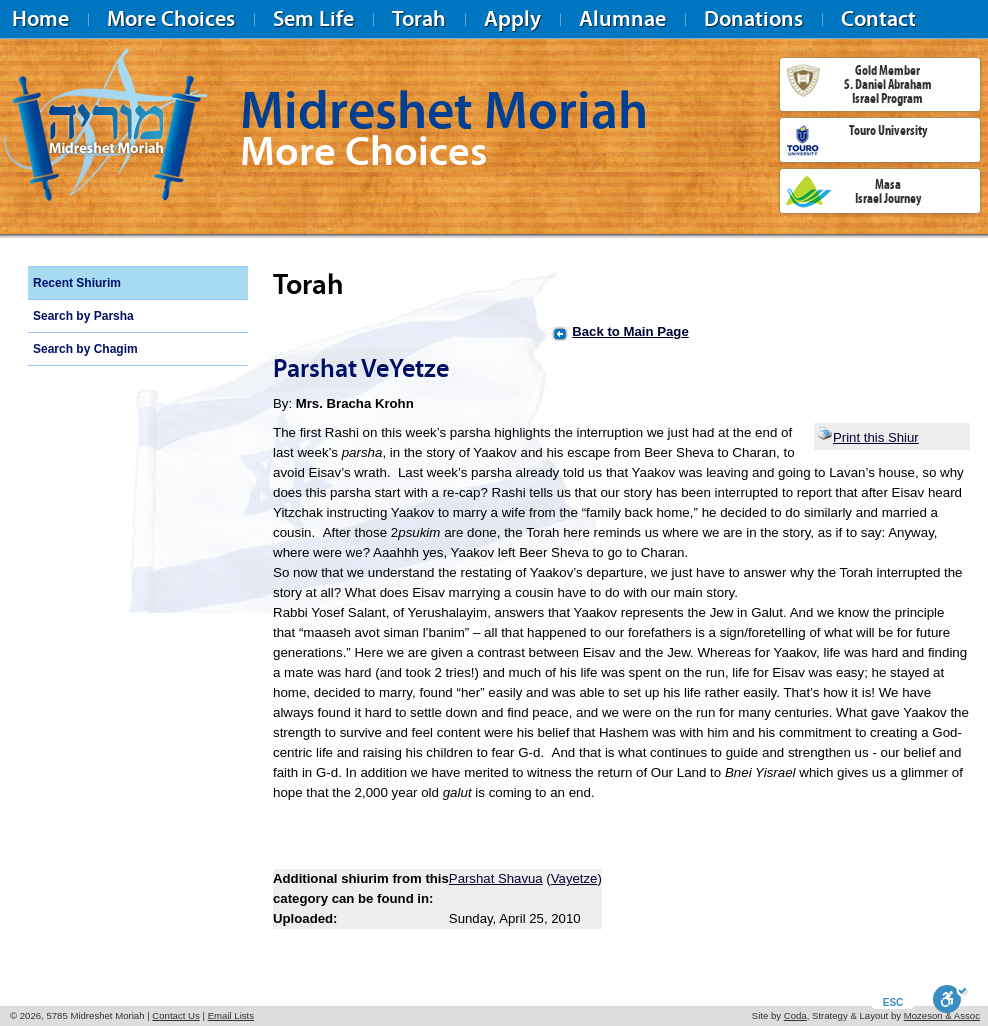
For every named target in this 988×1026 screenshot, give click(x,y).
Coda (795, 1015)
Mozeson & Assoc (942, 1015)
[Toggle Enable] (950, 999)
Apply (512, 18)
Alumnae (622, 18)
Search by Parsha (83, 316)
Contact (878, 18)
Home (40, 18)
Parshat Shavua (496, 878)
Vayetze (574, 878)
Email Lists (231, 1015)
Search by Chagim (85, 349)
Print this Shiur (868, 437)
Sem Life (313, 18)
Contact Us (175, 1015)
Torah (419, 18)
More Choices (171, 18)
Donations (753, 18)
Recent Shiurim (77, 283)
